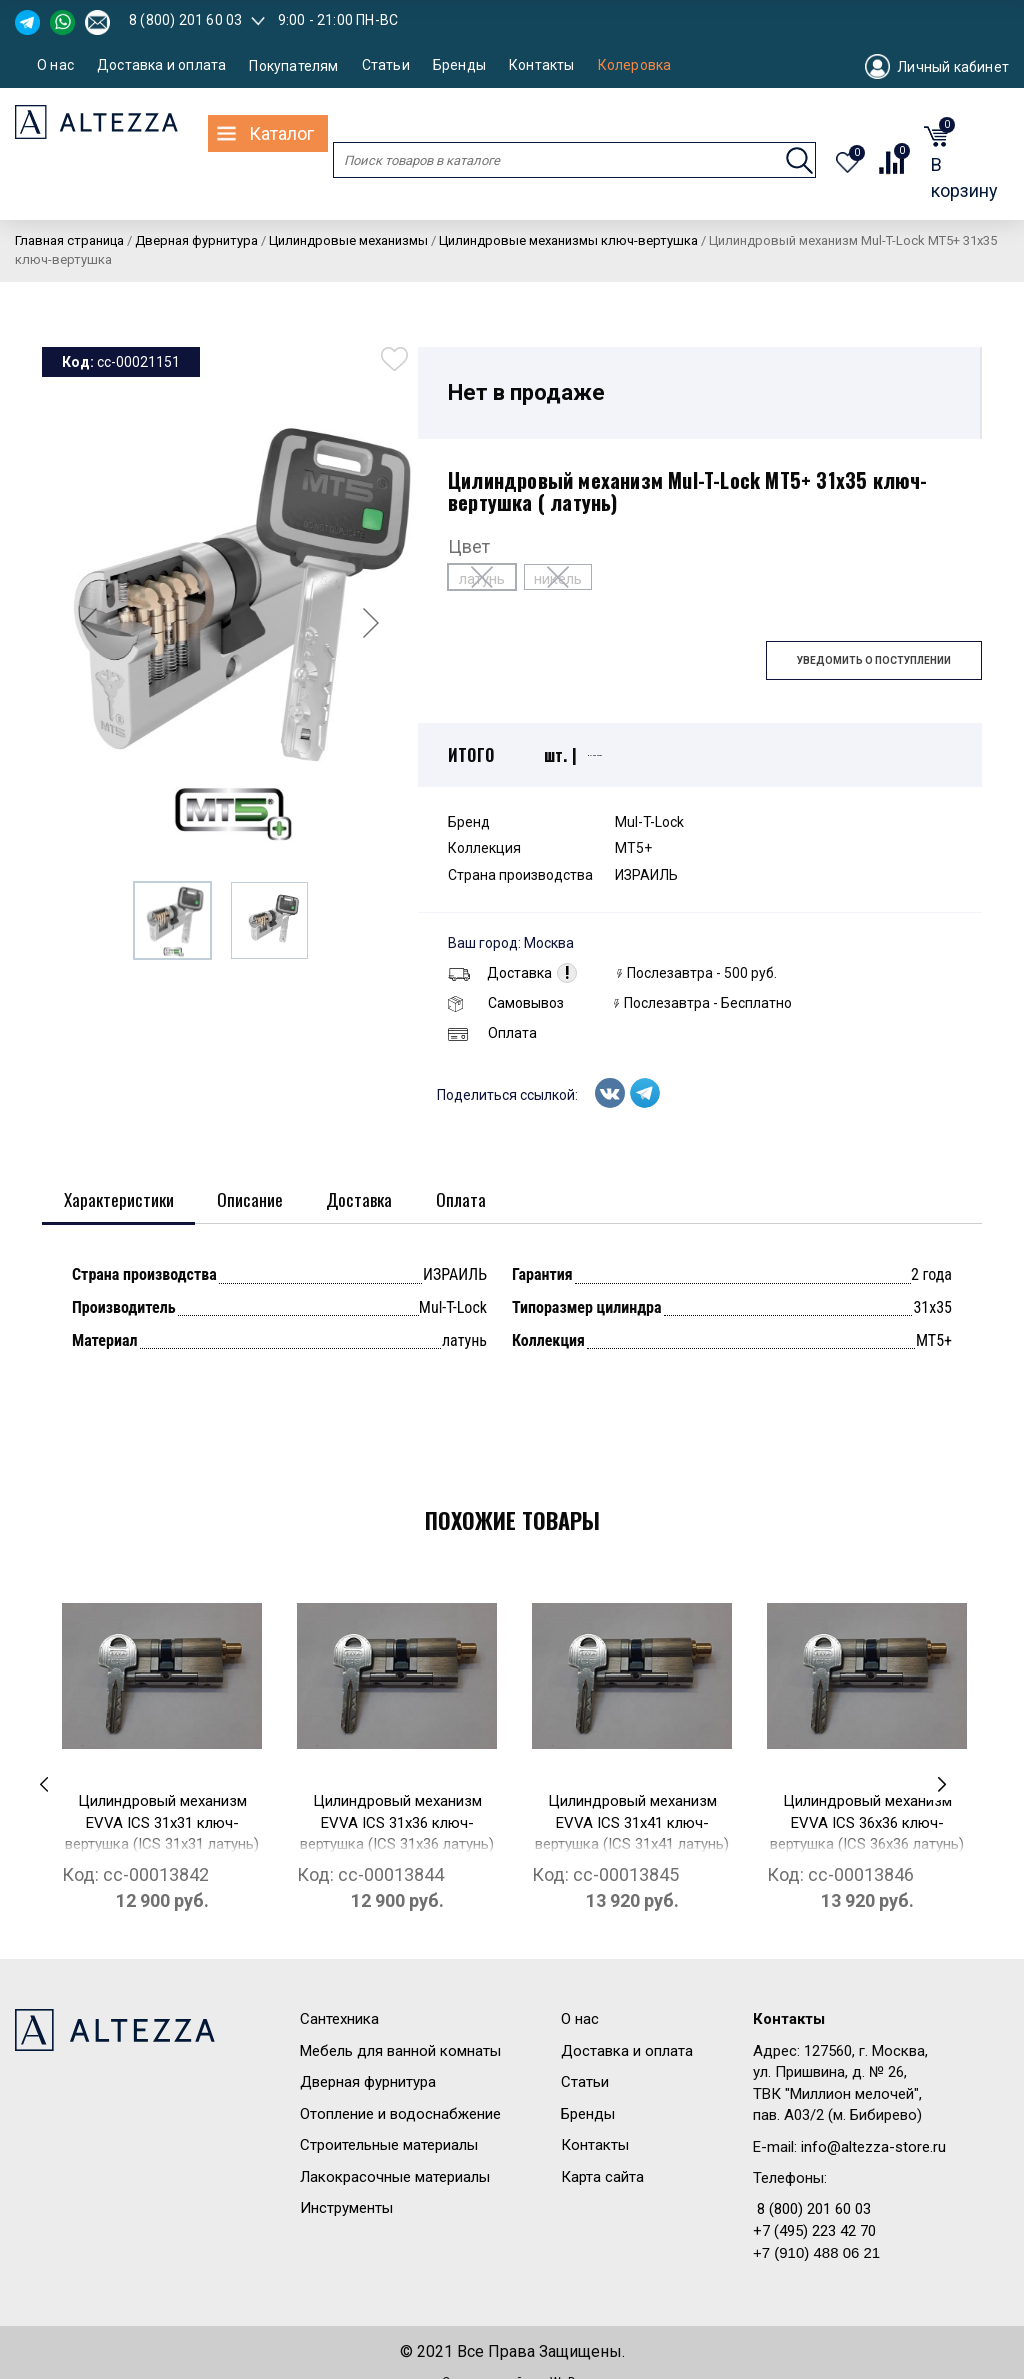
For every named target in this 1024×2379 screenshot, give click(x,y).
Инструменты (346, 2209)
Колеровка (635, 65)
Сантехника (339, 2020)
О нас (55, 65)
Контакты (542, 65)
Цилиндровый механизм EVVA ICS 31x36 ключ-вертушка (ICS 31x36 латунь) (397, 1823)
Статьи (386, 65)
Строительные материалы (389, 2146)
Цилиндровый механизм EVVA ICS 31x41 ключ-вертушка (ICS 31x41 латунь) (632, 1823)
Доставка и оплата (161, 65)
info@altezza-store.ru (873, 2148)
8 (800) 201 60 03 (185, 20)
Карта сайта (602, 2178)
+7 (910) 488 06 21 (816, 2253)
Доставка (500, 973)
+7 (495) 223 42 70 (814, 2232)
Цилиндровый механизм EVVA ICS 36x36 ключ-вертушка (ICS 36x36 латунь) (867, 1823)
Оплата (492, 1033)
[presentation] (44, 1785)
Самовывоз (506, 1003)
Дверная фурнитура (368, 2083)
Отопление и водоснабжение (400, 2115)
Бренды (459, 65)
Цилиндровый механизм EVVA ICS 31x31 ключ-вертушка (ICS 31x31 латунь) (162, 1823)
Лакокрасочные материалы (395, 2178)
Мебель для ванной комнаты (400, 2052)
